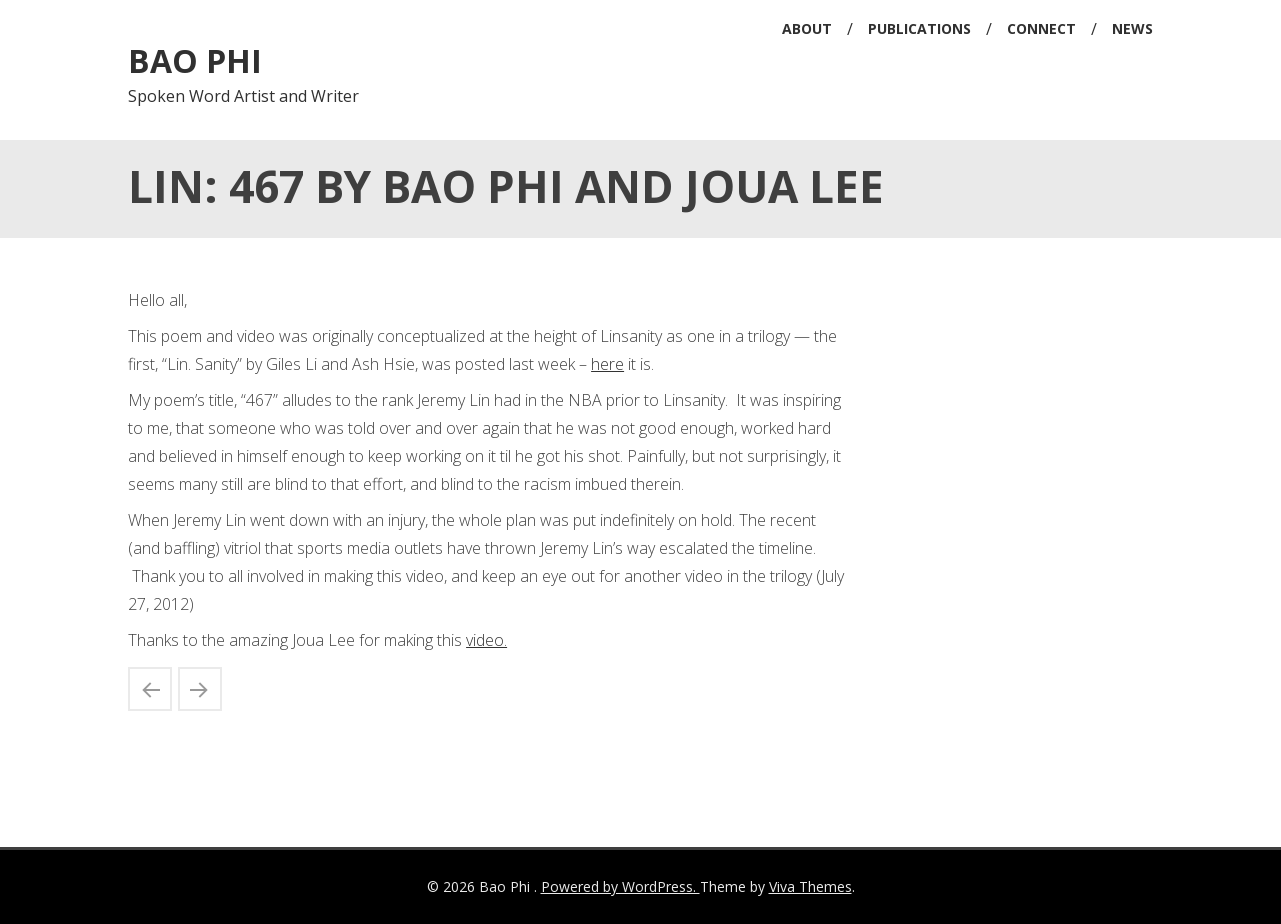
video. (486, 640)
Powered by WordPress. (620, 886)
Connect (1041, 28)
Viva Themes (810, 886)
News (1132, 28)
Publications (919, 28)
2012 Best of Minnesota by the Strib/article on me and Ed (150, 689)
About (807, 28)
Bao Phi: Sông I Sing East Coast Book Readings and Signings (200, 689)
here (607, 364)
